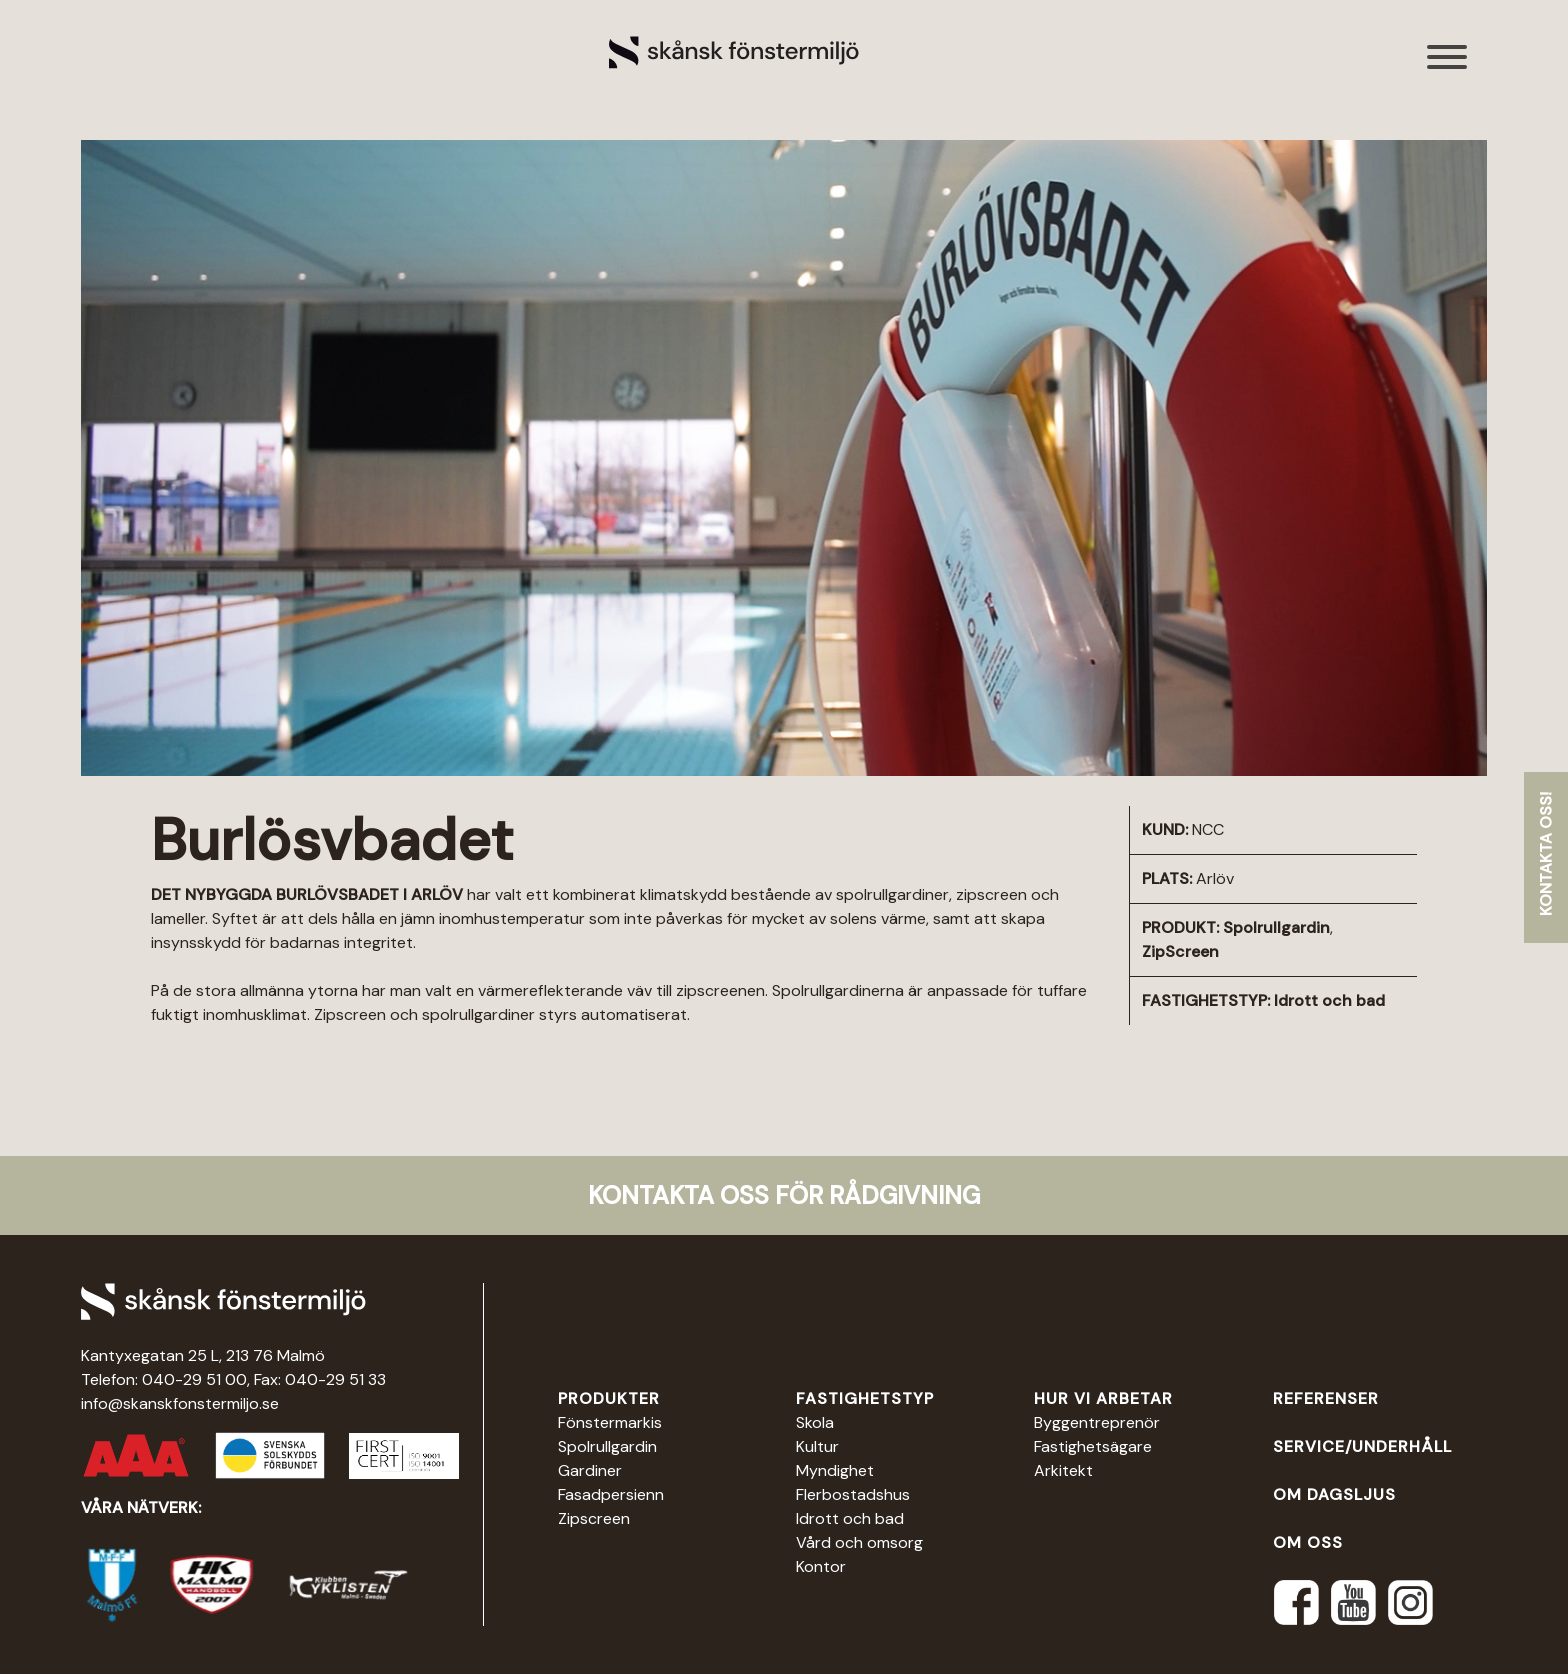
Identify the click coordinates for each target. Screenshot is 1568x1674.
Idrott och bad (1329, 1000)
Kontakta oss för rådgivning (784, 1195)
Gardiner (590, 1470)
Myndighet (835, 1470)
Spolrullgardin (1276, 927)
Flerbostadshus (853, 1494)
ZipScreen (1180, 951)
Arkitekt (1063, 1470)
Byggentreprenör (1097, 1422)
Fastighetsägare (1093, 1446)
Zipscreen (594, 1518)
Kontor (821, 1566)
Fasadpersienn (611, 1494)
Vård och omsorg (859, 1542)
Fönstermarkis (610, 1422)
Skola (815, 1422)
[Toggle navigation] (1448, 67)
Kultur (817, 1446)
